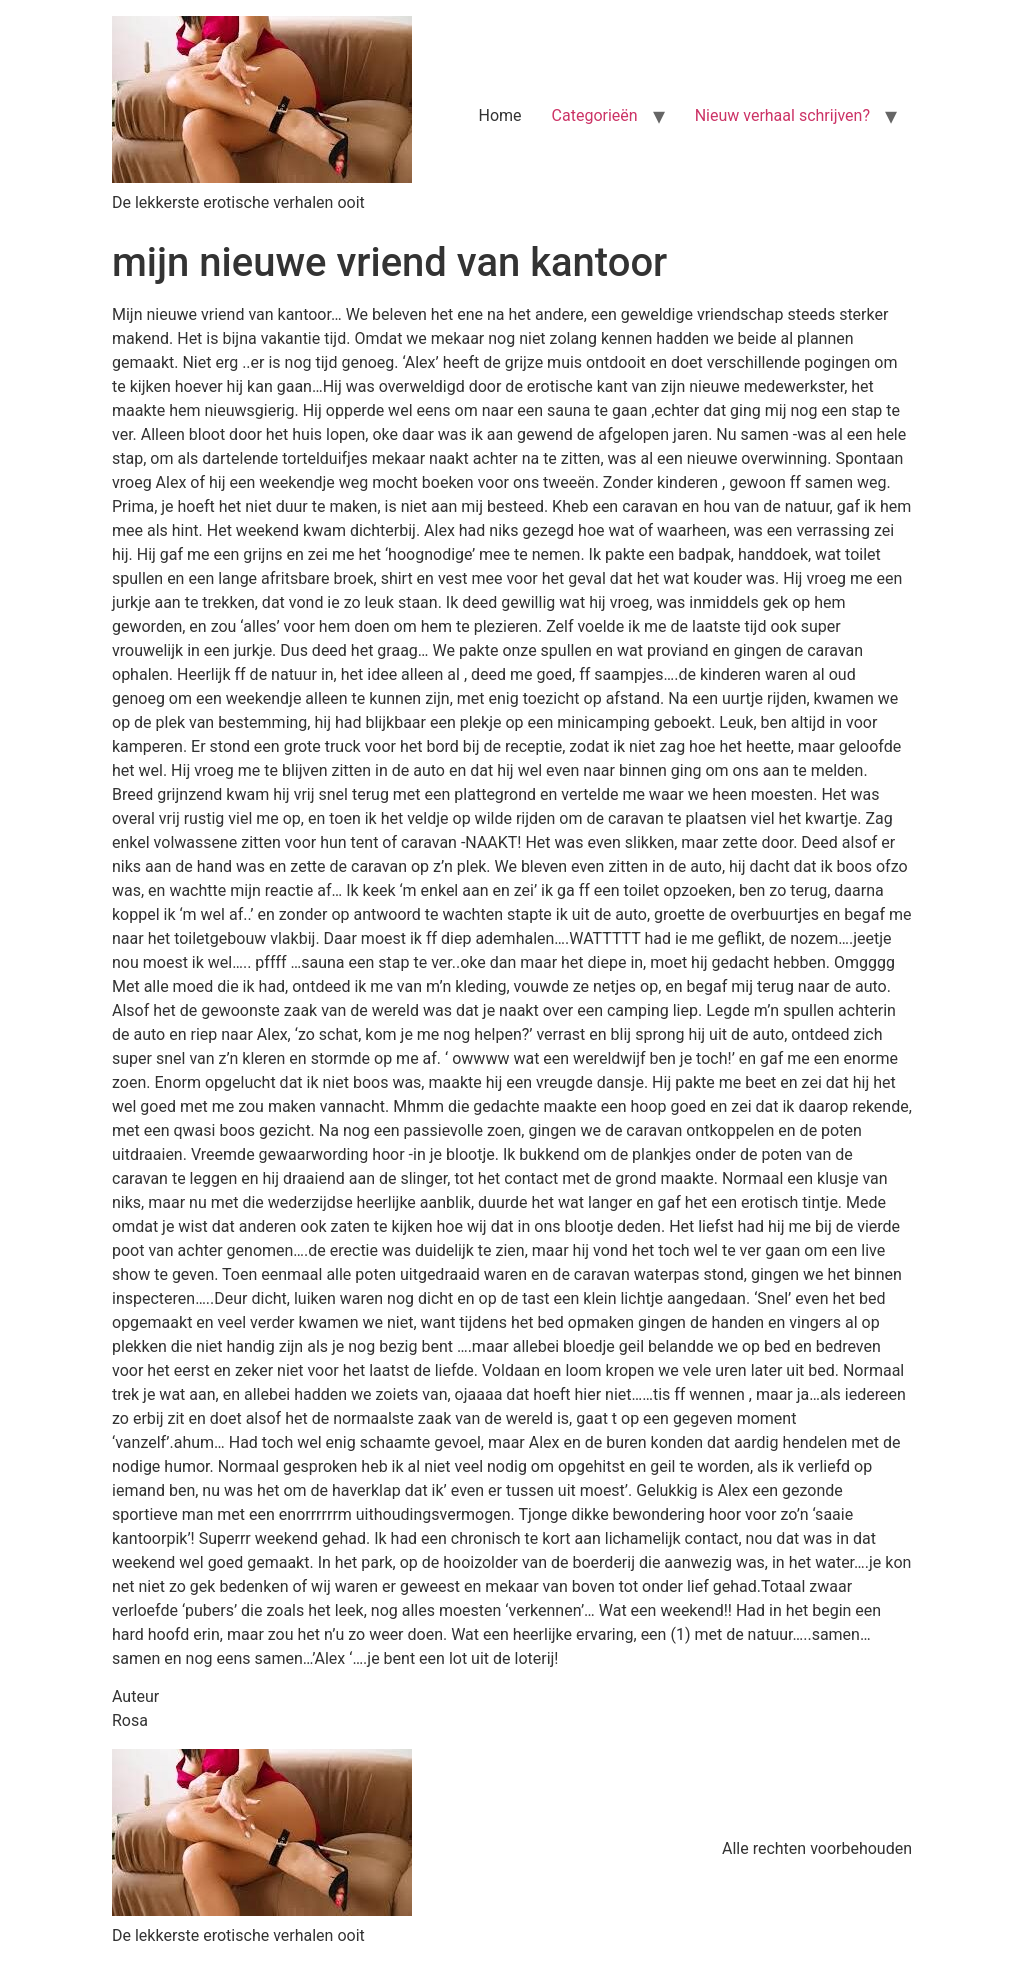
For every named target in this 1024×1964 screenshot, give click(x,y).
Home (500, 115)
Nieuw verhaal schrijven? (782, 115)
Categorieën (595, 115)
